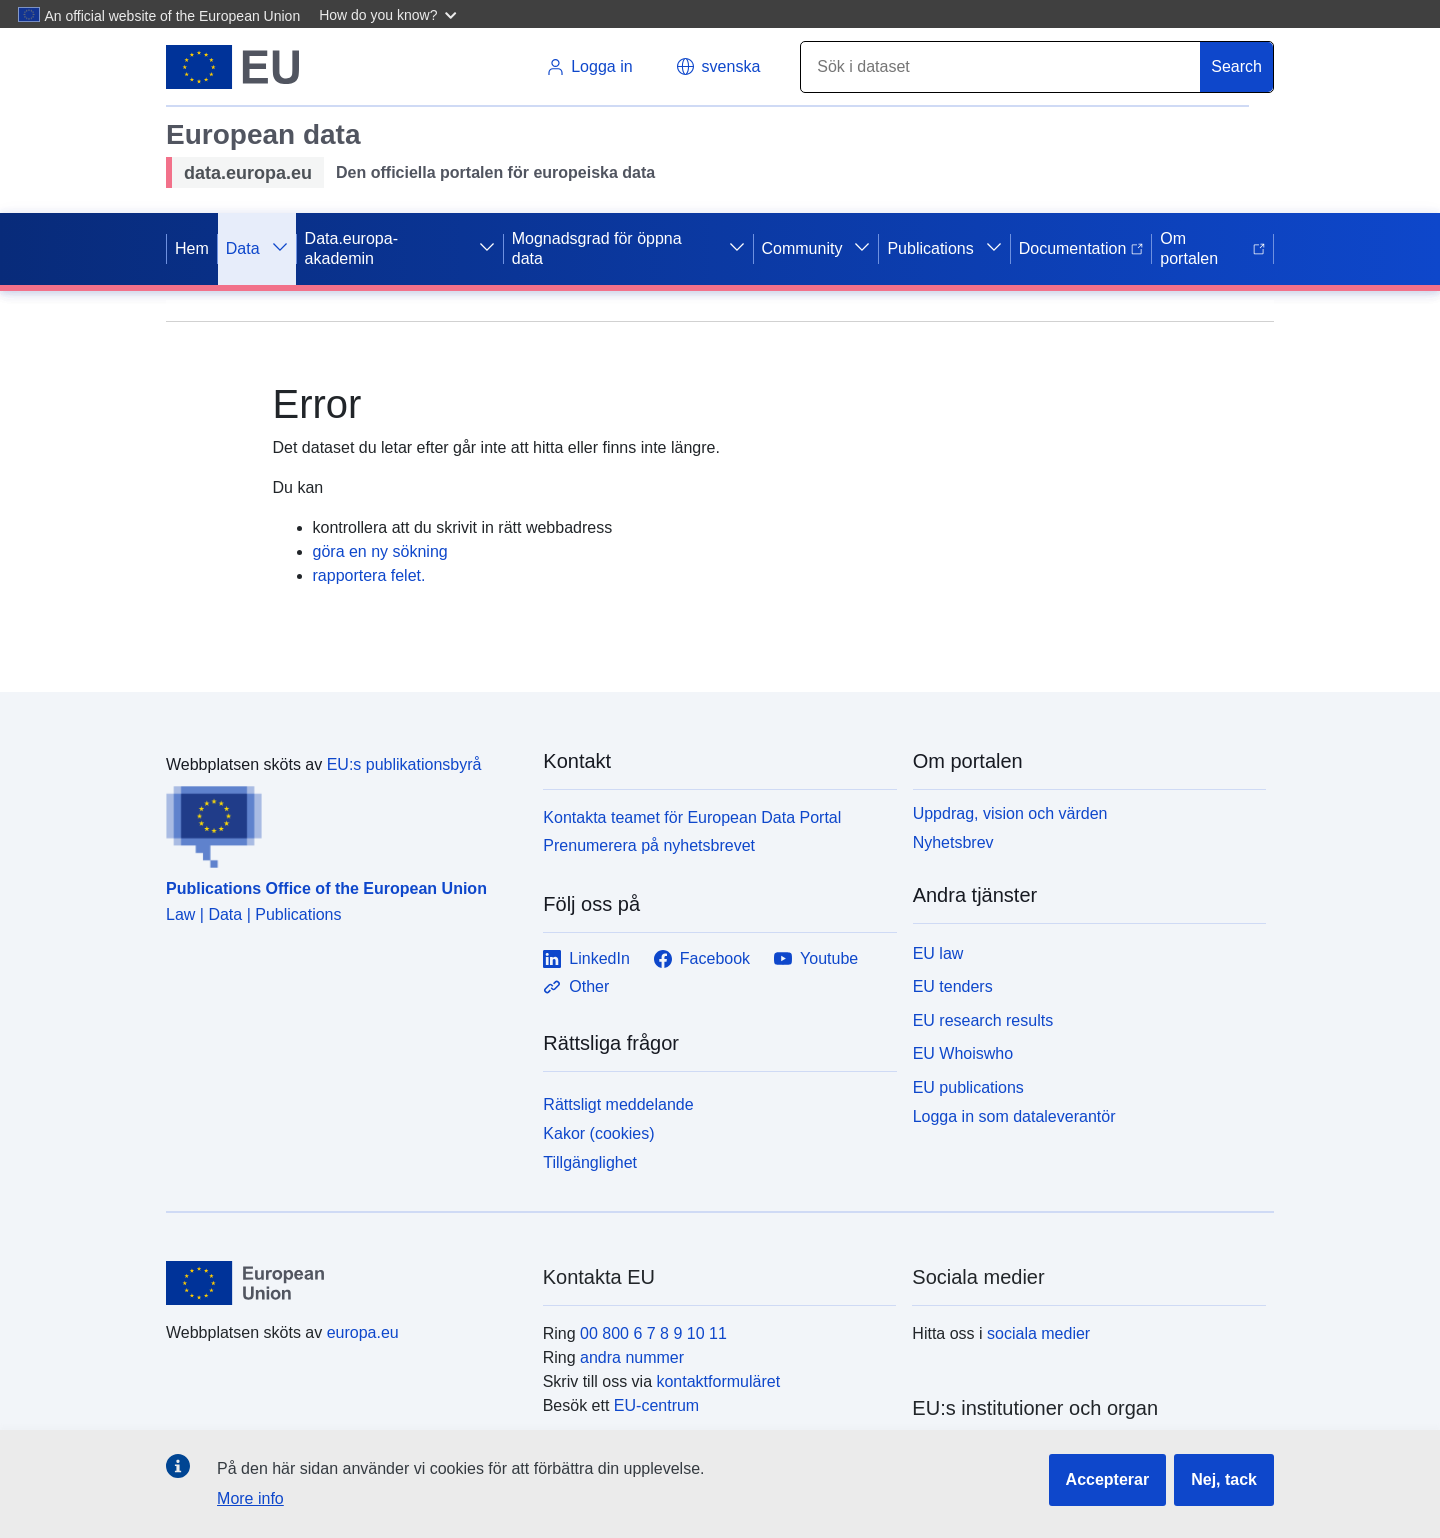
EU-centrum (656, 1405)
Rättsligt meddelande (618, 1104)
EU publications (968, 1087)
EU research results (983, 1020)
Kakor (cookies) (598, 1133)
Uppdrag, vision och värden (1010, 813)
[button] (390, 14)
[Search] (1001, 67)
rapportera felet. (369, 575)
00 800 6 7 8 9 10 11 (653, 1333)
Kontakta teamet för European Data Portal (692, 817)
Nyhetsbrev (953, 842)
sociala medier (1038, 1333)
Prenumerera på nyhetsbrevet (649, 845)
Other (576, 987)
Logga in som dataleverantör (1014, 1116)
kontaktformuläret (718, 1381)
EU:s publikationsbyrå (404, 764)
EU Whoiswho (963, 1053)
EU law (938, 953)
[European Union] (343, 1283)
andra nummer (632, 1357)
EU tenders (953, 986)
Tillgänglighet (590, 1162)
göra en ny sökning (380, 551)
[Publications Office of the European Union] (342, 823)
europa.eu (363, 1332)
